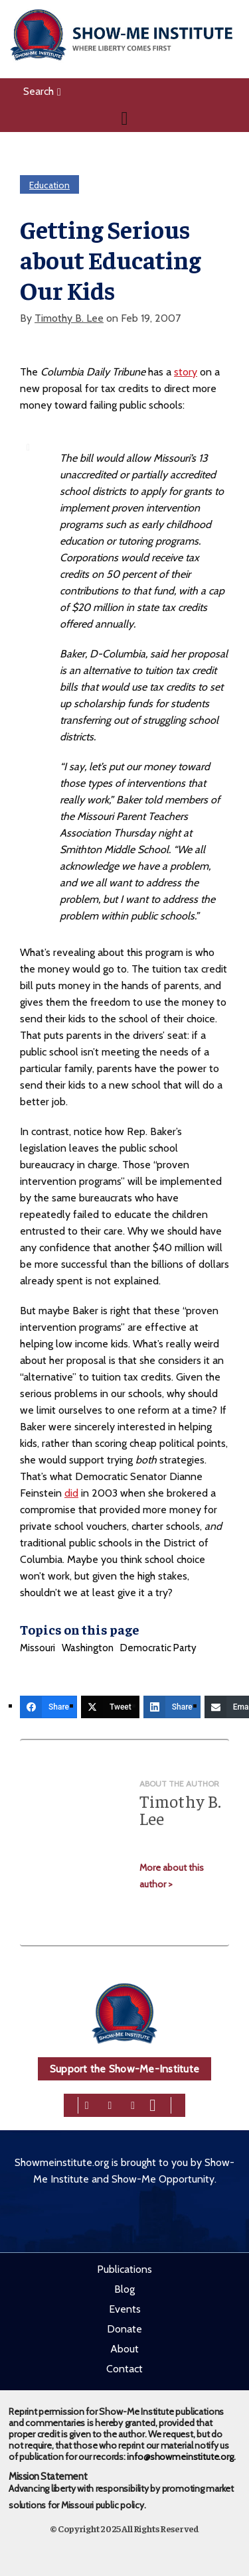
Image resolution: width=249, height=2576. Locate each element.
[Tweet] (110, 1707)
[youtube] (152, 2104)
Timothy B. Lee (69, 318)
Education (49, 185)
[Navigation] (124, 118)
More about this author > (171, 1876)
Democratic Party (158, 1648)
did (71, 1493)
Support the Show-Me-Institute (124, 2069)
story (185, 372)
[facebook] (87, 2104)
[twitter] (110, 2104)
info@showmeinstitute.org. (181, 2457)
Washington (88, 1648)
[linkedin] (133, 2104)
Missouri (37, 1648)
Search (42, 91)
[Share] (48, 1707)
